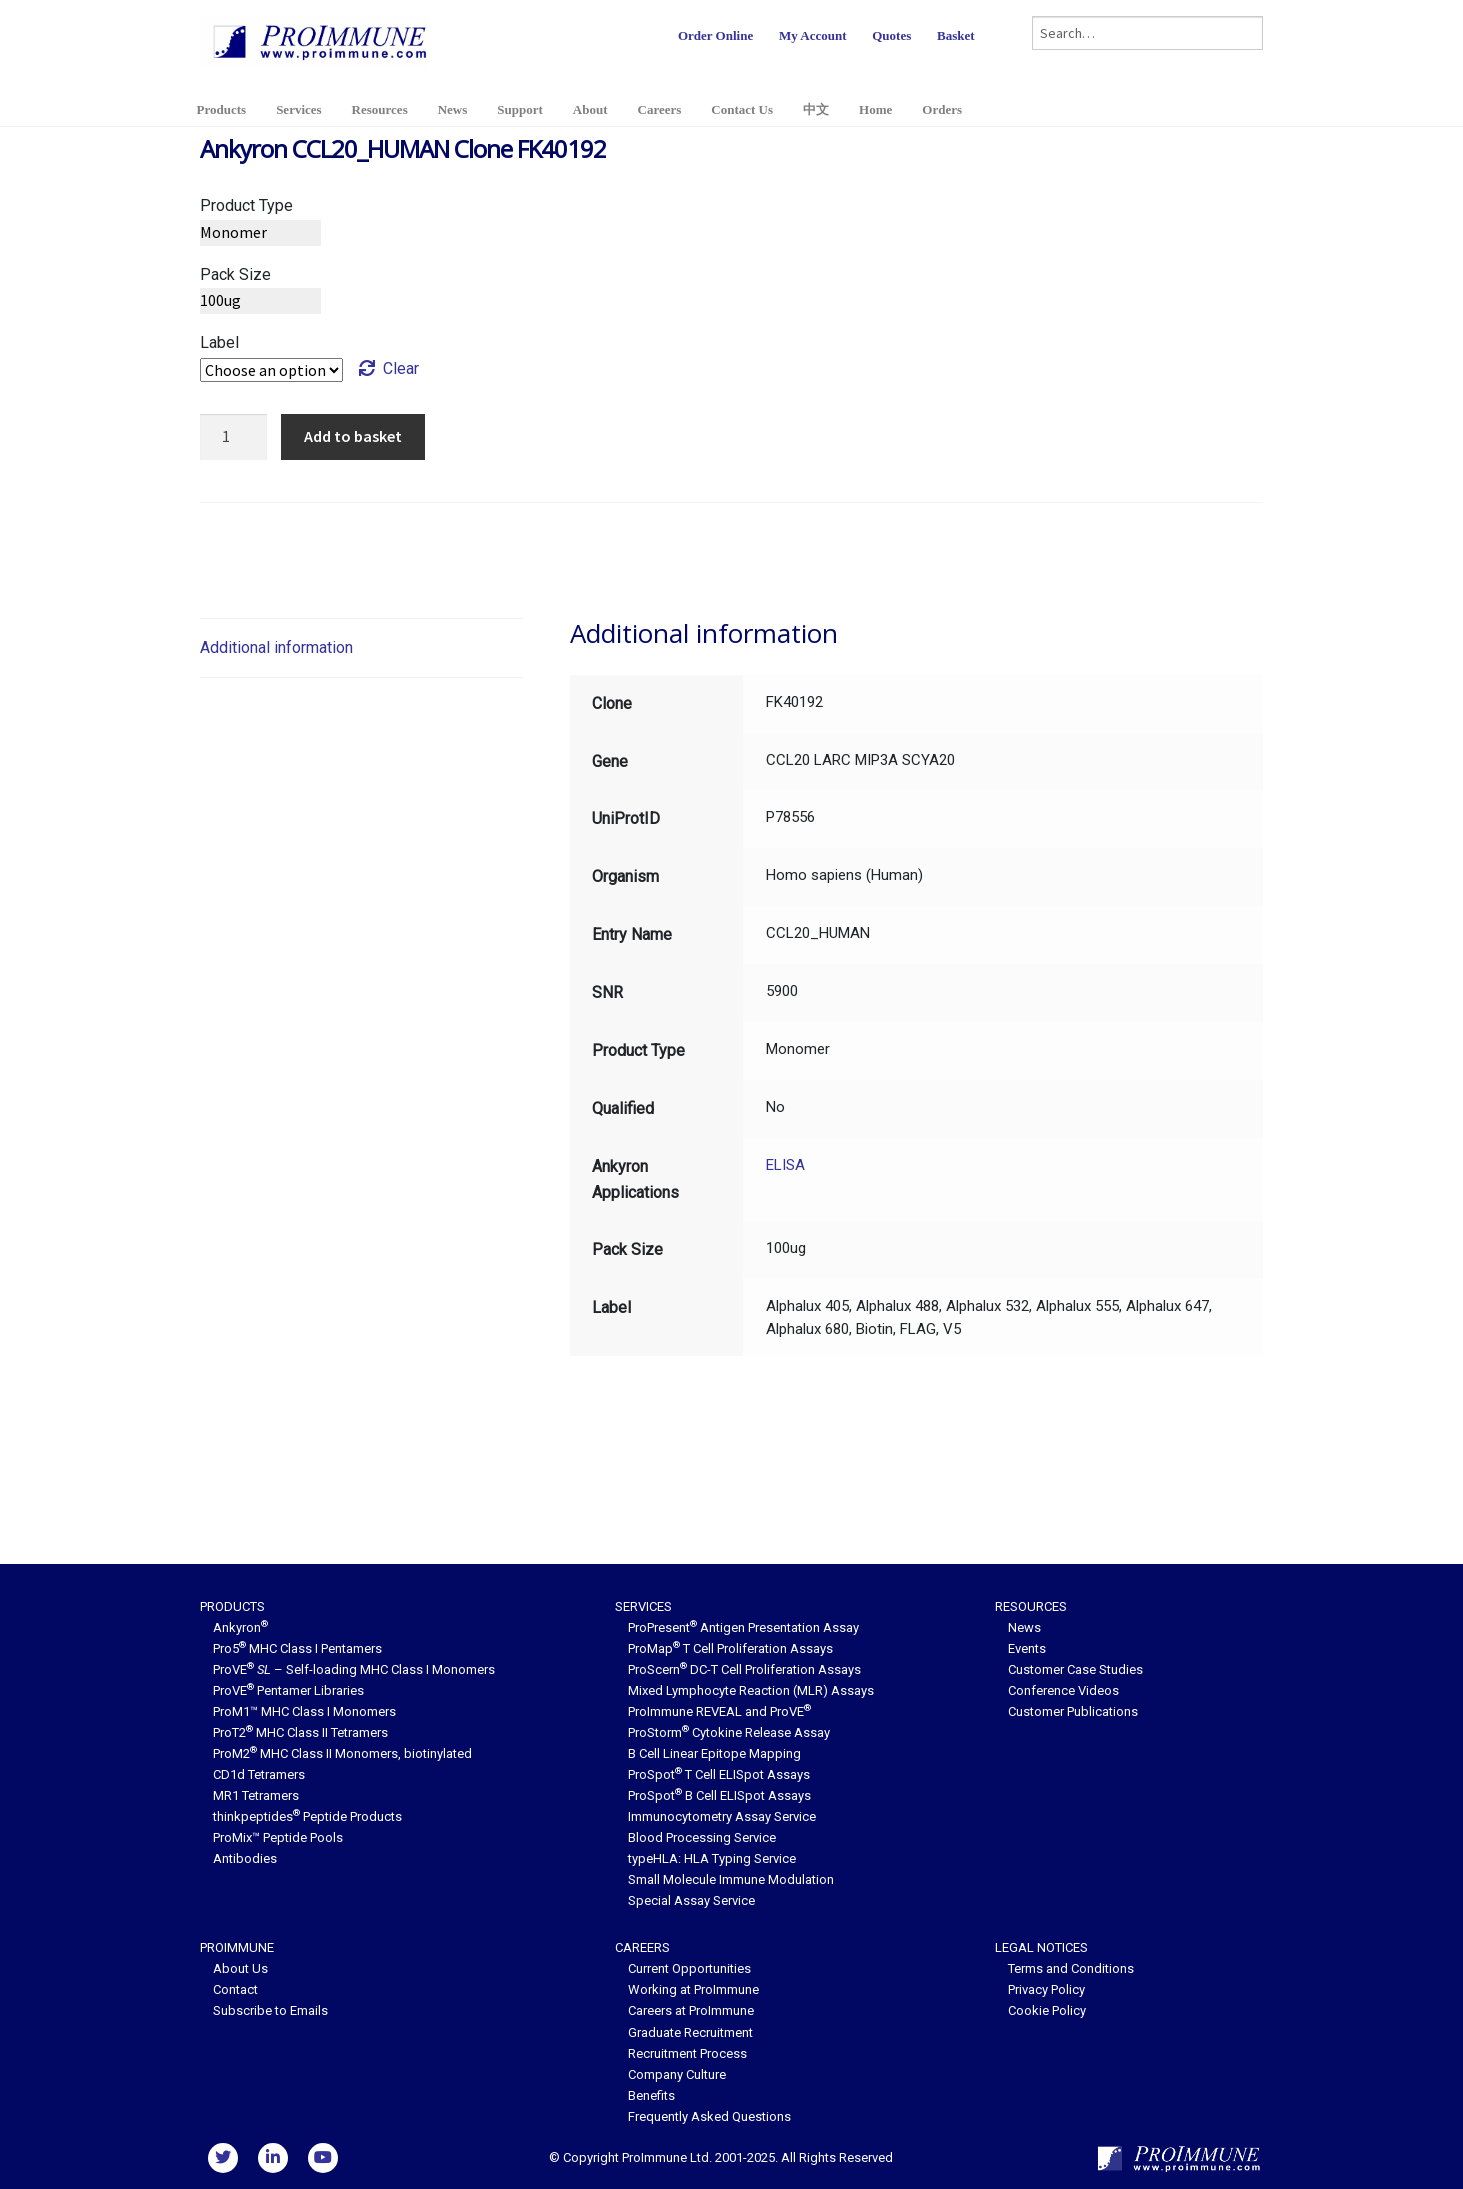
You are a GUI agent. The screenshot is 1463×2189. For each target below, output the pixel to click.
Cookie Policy (1047, 2010)
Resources (380, 109)
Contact (235, 1989)
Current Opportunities (689, 1968)
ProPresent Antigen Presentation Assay (743, 1627)
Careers (660, 109)
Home (875, 109)
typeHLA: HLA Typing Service (712, 1858)
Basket (956, 35)
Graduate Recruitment (690, 2032)
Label (219, 342)
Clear (401, 368)
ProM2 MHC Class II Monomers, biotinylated (342, 1753)
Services (298, 109)
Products (222, 109)
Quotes (891, 35)
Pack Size (235, 274)
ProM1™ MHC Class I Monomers (304, 1711)
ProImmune (237, 1947)
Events (1027, 1648)
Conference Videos (1063, 1690)
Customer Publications (1073, 1711)
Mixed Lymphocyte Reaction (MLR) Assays (751, 1690)
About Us (240, 1968)
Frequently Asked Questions (709, 2116)
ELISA (785, 1165)
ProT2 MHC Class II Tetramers (300, 1732)
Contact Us (742, 109)
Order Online (715, 35)
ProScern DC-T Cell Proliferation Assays (744, 1669)
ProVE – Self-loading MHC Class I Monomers (354, 1669)
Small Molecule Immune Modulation (731, 1879)
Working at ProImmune (693, 1989)
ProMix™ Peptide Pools (278, 1837)
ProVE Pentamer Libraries (288, 1690)
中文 (816, 109)
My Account (813, 35)
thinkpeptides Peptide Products (307, 1816)
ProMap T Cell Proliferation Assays (730, 1648)
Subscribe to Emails (270, 2010)
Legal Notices (1041, 1947)
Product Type (246, 205)
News (453, 109)
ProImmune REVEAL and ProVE (719, 1711)
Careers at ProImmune (691, 2010)
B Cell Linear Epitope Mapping (714, 1753)
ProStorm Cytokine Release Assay (729, 1732)
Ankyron (240, 1627)
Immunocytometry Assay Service (722, 1816)
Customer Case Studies (1075, 1669)
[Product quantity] (234, 437)
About (590, 109)
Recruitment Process (687, 2053)
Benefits (651, 2095)
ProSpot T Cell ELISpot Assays (719, 1774)
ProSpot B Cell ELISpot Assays (719, 1795)
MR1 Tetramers (256, 1795)
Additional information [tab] (276, 647)
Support (520, 109)
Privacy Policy (1046, 1989)
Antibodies (245, 1858)
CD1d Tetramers (259, 1774)
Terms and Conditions (1071, 1968)
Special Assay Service (691, 1900)
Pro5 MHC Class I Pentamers (297, 1648)
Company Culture (677, 2074)
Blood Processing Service (702, 1837)
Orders (942, 109)
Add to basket (353, 436)
